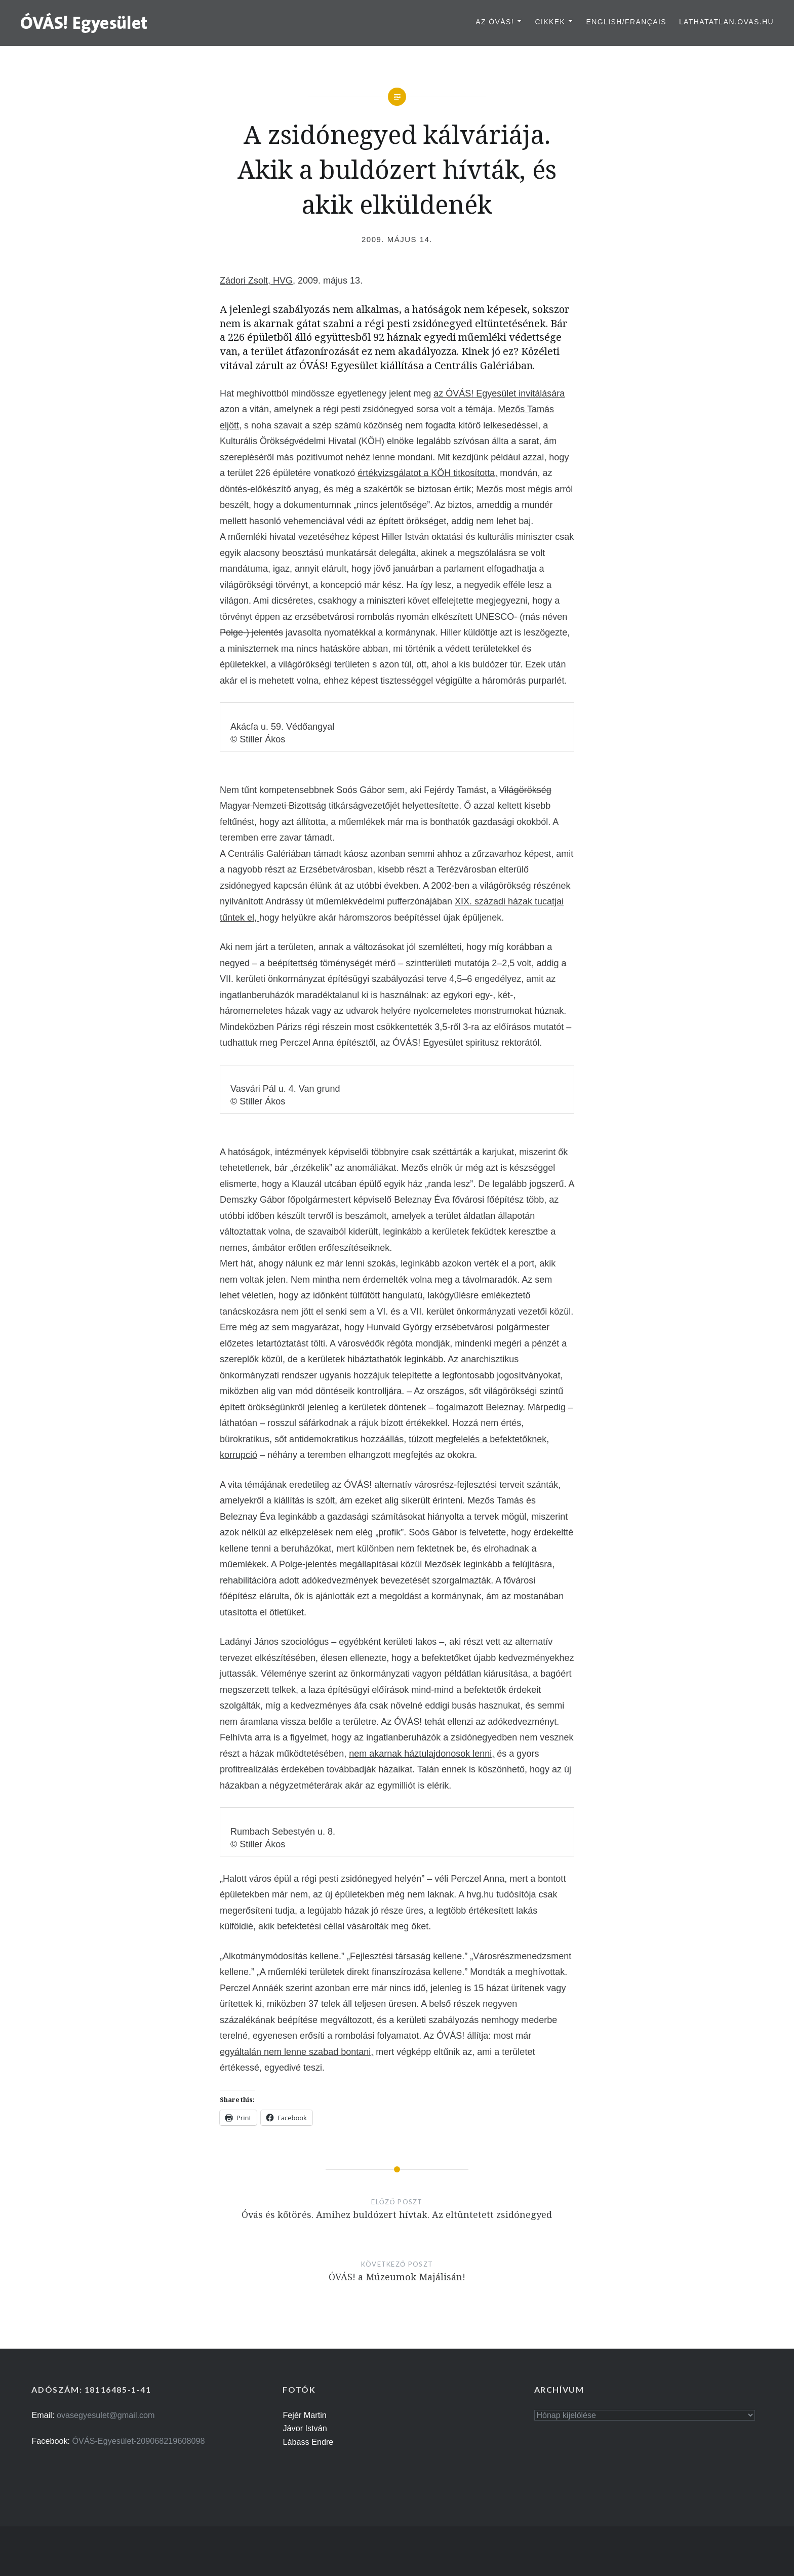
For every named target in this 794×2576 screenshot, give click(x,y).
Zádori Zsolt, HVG (256, 280)
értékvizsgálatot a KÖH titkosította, (427, 473)
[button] (84, 22)
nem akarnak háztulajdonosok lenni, (421, 1754)
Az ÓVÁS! (494, 22)
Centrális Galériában (269, 854)
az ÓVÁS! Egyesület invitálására (499, 393)
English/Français (626, 22)
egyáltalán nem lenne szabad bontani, (296, 2052)
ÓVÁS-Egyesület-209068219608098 (138, 2440)
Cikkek (550, 22)
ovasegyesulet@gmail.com (106, 2415)
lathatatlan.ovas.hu (726, 22)
